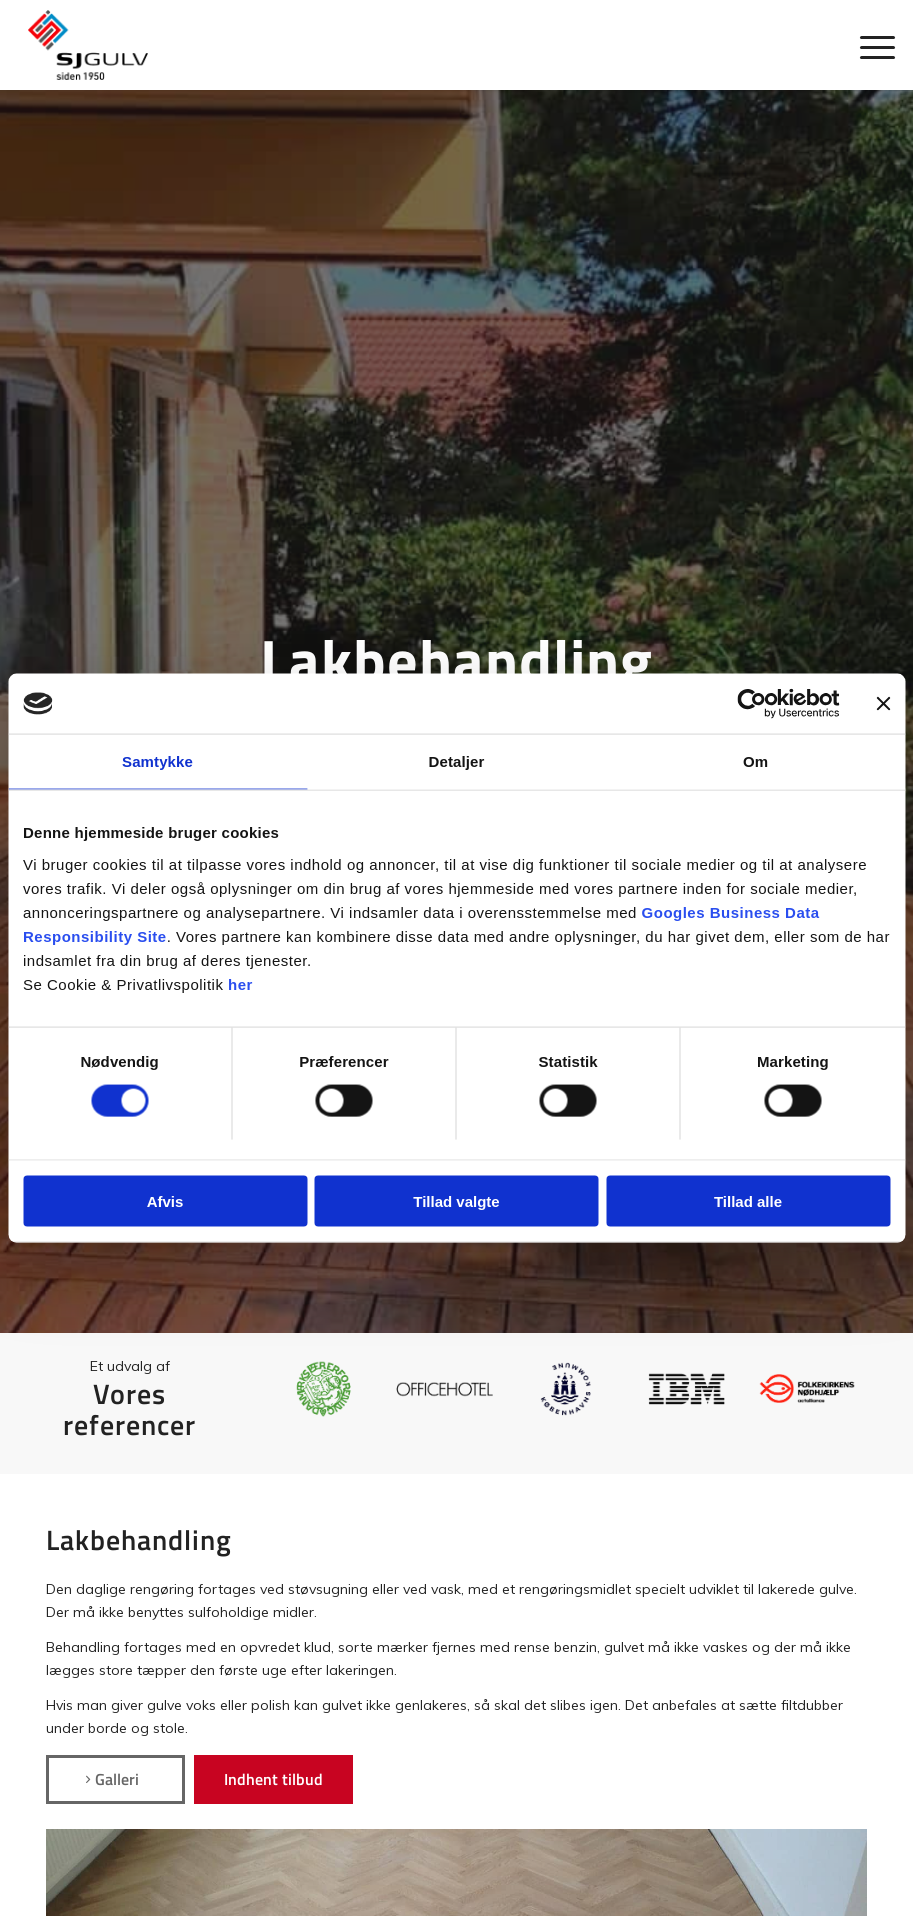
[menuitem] (867, 45)
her (240, 983)
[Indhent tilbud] (273, 1779)
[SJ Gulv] (88, 45)
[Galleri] (115, 1779)
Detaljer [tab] (457, 761)
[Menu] (867, 45)
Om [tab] (755, 761)
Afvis (165, 1200)
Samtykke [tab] (157, 761)
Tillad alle (748, 1200)
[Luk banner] (883, 704)
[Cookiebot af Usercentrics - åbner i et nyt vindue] (751, 704)
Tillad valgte (456, 1200)
